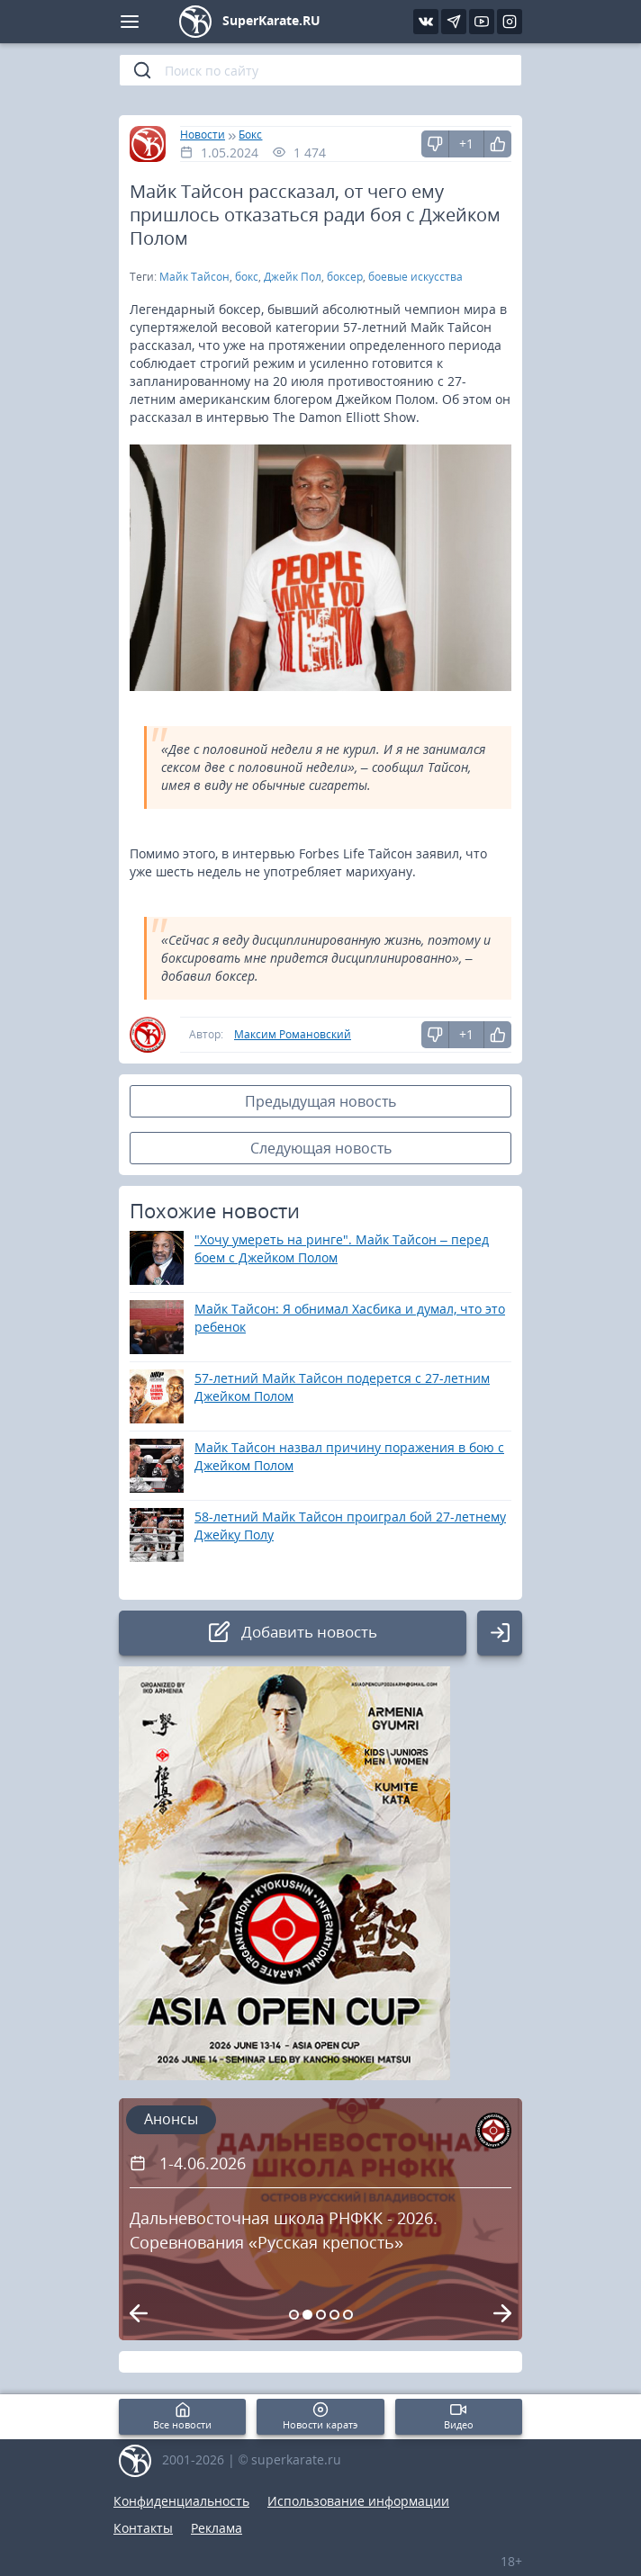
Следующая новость (321, 1148)
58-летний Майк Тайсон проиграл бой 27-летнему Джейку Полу (350, 1525)
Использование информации (358, 2500)
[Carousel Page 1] (294, 2315)
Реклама (216, 2527)
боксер (345, 276)
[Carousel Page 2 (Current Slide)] (307, 2315)
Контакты (143, 2527)
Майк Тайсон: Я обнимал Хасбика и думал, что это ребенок (349, 1317)
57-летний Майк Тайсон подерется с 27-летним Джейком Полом (342, 1387)
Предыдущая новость (320, 1101)
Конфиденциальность (181, 2500)
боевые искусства (415, 276)
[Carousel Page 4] (334, 2315)
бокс (246, 276)
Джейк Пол (292, 276)
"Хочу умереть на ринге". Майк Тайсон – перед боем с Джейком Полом (341, 1248)
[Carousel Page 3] (321, 2315)
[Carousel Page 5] (348, 2315)
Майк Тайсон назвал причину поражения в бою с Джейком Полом (349, 1456)
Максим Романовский (292, 1034)
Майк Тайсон (194, 276)
